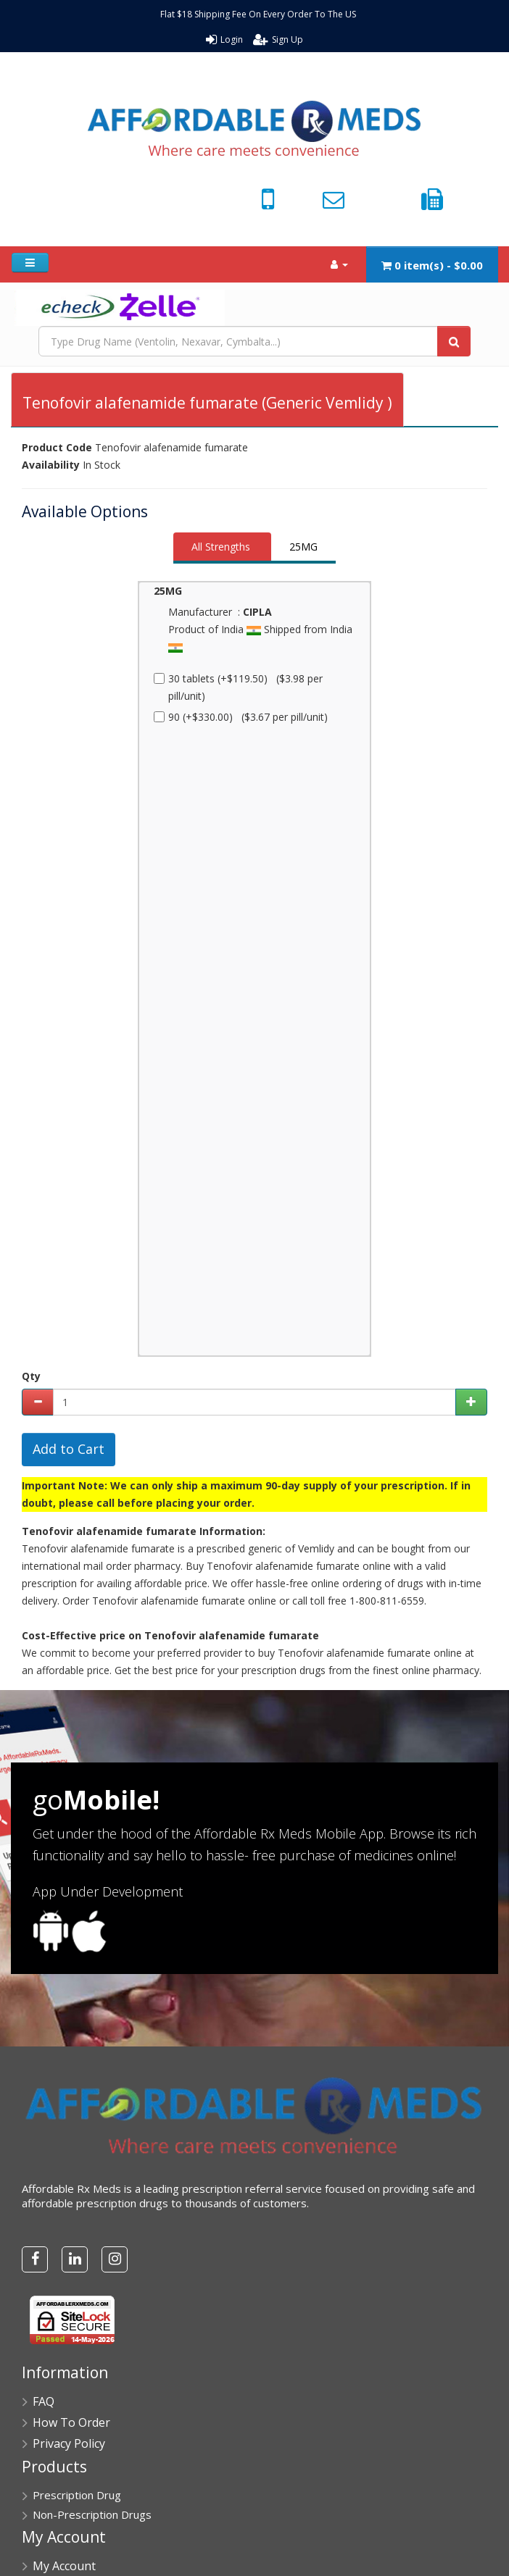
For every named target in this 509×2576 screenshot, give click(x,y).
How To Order (71, 2422)
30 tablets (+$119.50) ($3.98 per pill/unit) (238, 687)
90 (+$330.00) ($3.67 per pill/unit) (241, 717)
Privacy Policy (69, 2443)
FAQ (43, 2401)
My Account (64, 2566)
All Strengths (220, 546)
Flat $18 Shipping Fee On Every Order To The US (258, 14)
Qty (31, 1376)
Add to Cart (68, 1449)
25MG (303, 546)
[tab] (222, 548)
